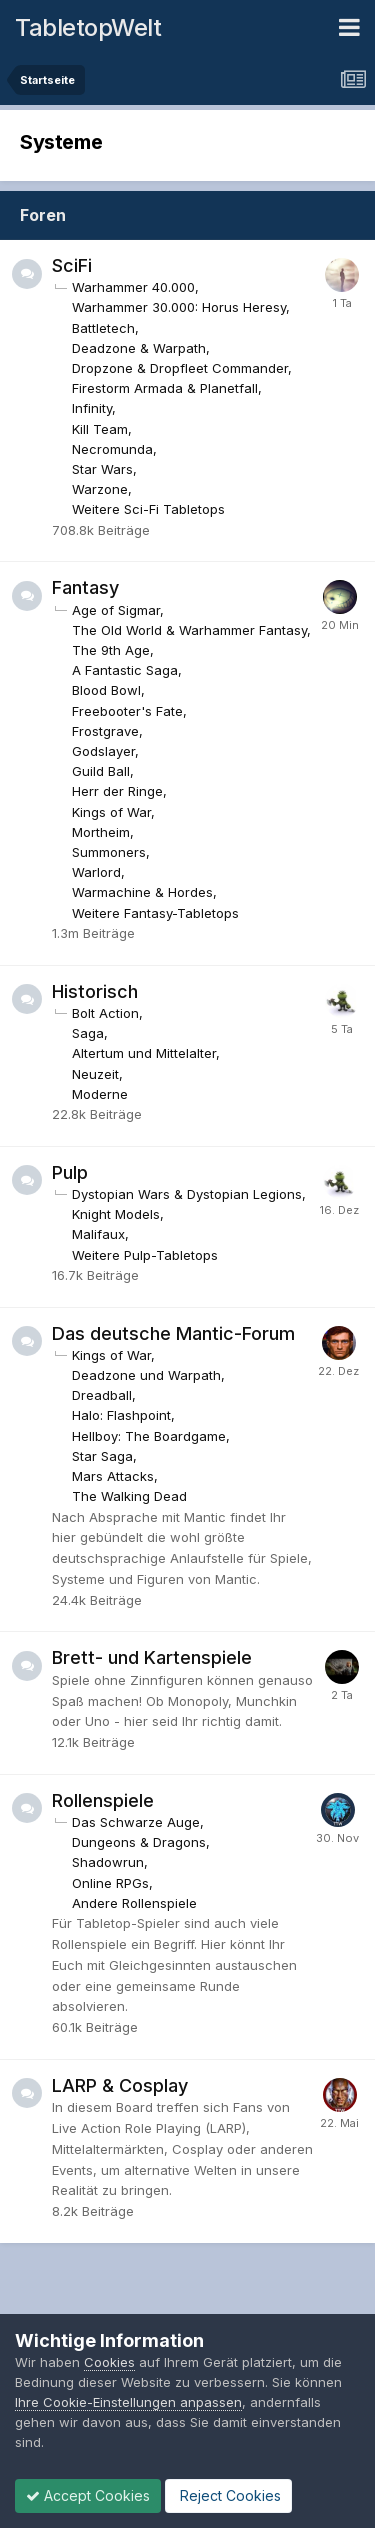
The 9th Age (111, 650)
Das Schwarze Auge (136, 1822)
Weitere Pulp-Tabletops (145, 1255)
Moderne (100, 1094)
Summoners (109, 852)
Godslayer (103, 751)
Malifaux (98, 1234)
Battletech (103, 328)
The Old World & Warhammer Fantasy (189, 630)
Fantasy (85, 587)
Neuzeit (95, 1074)
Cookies (109, 2362)
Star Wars (102, 469)
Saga (88, 1033)
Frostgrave (105, 731)
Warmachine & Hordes (142, 892)
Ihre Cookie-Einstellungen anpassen (128, 2402)
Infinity (92, 408)
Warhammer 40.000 (133, 287)
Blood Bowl (106, 690)
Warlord (96, 872)
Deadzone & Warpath (139, 348)
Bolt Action (105, 1013)
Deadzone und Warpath (146, 1375)
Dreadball (102, 1395)
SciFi (72, 265)
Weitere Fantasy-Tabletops (155, 913)
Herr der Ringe (117, 791)
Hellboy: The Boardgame (149, 1436)
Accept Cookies (88, 2495)
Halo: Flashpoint (121, 1415)
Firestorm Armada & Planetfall (165, 388)
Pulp (70, 1172)
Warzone (100, 489)
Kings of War (111, 812)
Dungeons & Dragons (139, 1842)
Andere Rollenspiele (134, 1903)
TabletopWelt (88, 27)
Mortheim (101, 832)
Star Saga (102, 1456)
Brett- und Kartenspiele (152, 1657)
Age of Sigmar (116, 610)
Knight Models (116, 1214)
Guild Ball (101, 771)
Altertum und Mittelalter (144, 1053)
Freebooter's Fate (127, 711)
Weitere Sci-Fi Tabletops (148, 509)
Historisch (95, 991)
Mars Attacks (113, 1476)
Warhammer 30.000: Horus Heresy (179, 307)
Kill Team (100, 429)
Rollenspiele (103, 1800)
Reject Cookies (228, 2495)
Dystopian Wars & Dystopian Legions (187, 1194)
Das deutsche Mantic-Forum (173, 1333)
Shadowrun (108, 1862)
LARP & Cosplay (120, 2085)
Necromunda (112, 449)
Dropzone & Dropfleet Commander (180, 368)
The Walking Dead (129, 1496)
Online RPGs (110, 1883)
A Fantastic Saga (125, 670)
